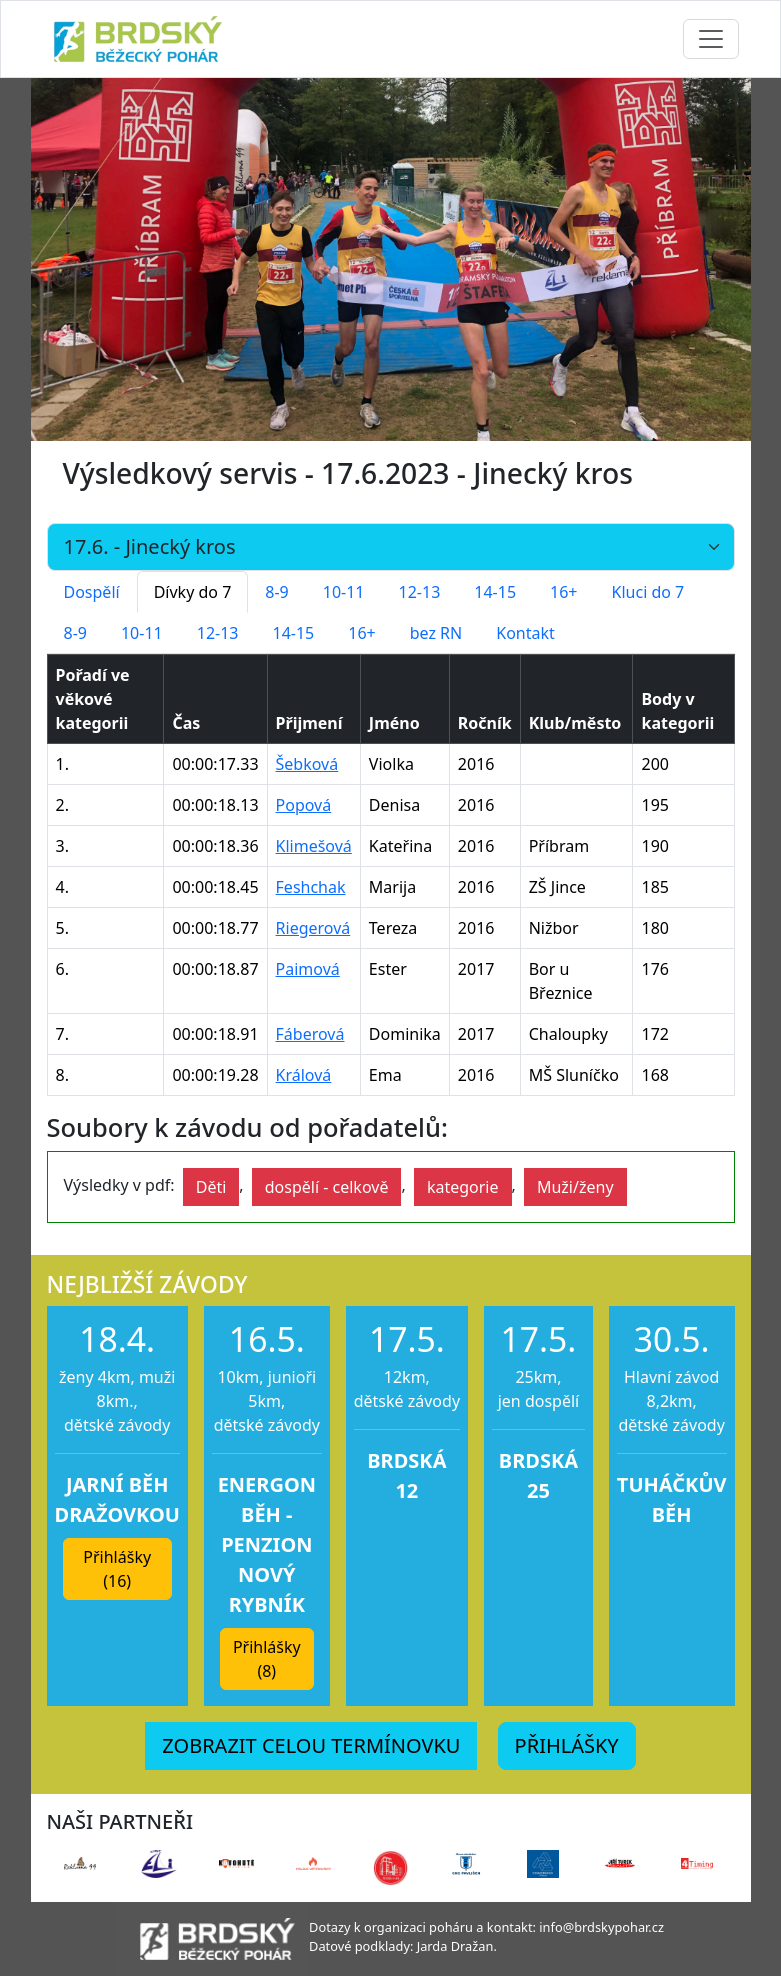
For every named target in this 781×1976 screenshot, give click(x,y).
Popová (304, 805)
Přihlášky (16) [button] (117, 1569)
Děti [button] (211, 1187)
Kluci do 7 (648, 592)
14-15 (495, 592)
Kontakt (525, 633)
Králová (304, 1075)
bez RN (436, 633)
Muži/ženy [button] (575, 1187)
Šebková (307, 764)
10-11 (344, 592)
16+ (563, 592)
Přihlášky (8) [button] (267, 1659)
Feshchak (311, 887)
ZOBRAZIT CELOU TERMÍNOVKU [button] (311, 1745)
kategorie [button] (463, 1187)
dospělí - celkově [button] (327, 1187)
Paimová (308, 969)
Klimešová (314, 846)
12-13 (420, 592)
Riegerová (313, 928)
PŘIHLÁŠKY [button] (567, 1745)
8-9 (276, 592)
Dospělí (92, 592)
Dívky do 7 (193, 592)
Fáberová (310, 1034)
